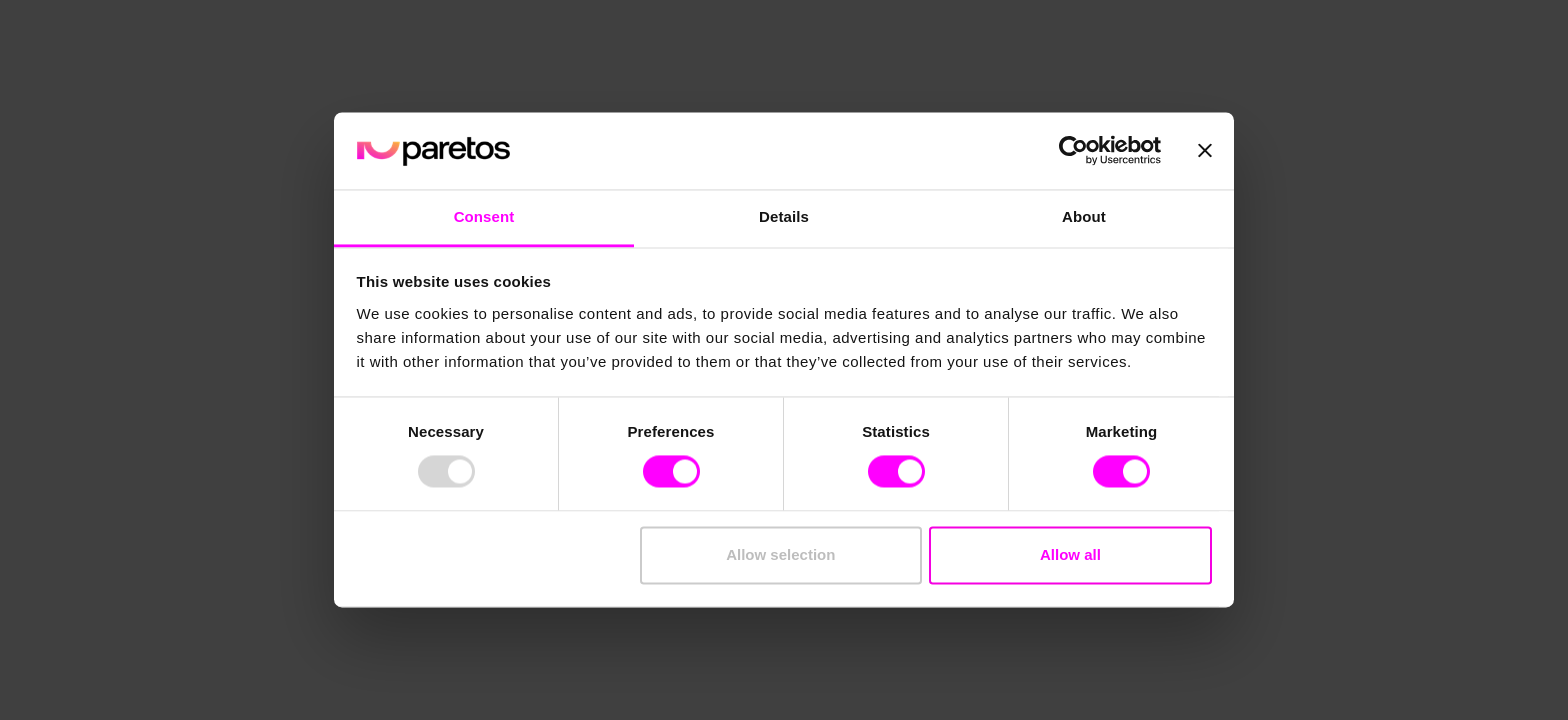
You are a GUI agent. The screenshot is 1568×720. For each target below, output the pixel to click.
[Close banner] (1205, 151)
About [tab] (1084, 216)
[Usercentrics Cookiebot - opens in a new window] (1073, 151)
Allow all (1070, 554)
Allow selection (780, 554)
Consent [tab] (484, 216)
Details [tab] (784, 216)
